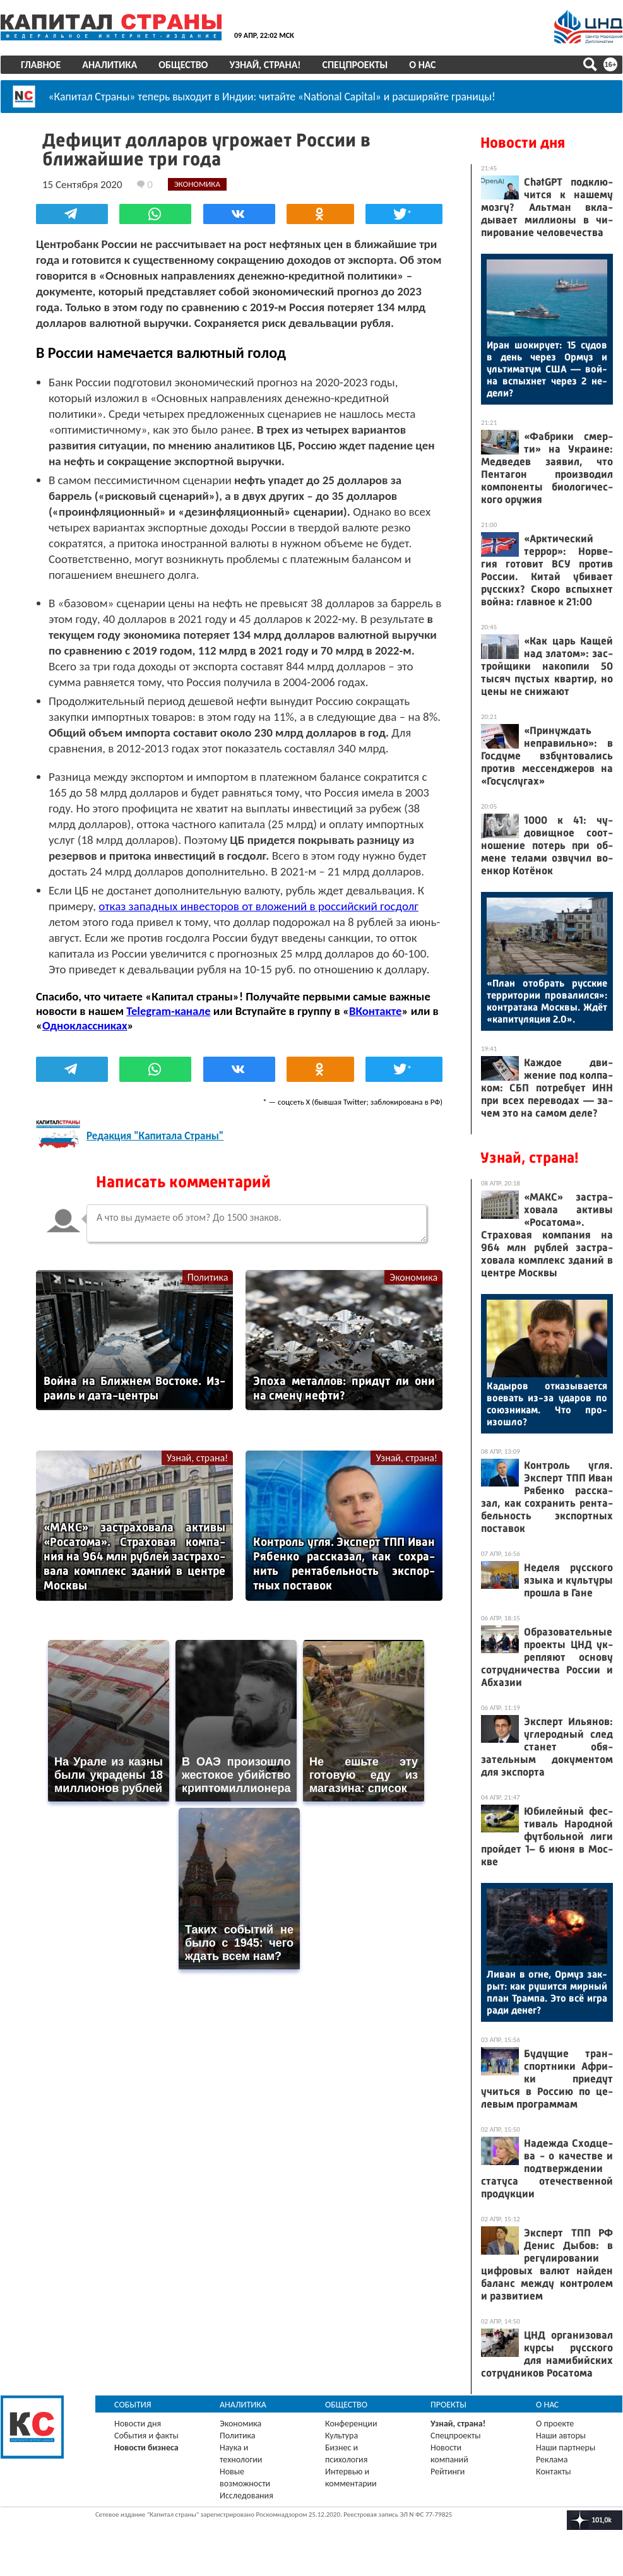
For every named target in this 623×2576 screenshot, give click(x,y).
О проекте (555, 2423)
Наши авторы (561, 2435)
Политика (207, 1277)
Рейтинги (447, 2471)
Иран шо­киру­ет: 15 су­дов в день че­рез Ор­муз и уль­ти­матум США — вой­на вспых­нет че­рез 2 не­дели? (547, 369)
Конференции (351, 2423)
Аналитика (109, 65)
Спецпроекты (355, 65)
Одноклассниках (85, 1025)
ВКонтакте (375, 1010)
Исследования (246, 2495)
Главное (41, 65)
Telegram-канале (168, 1010)
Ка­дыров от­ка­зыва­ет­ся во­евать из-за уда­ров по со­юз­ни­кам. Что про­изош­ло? (547, 1404)
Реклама (552, 2459)
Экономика (413, 1277)
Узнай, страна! (264, 65)
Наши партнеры (565, 2447)
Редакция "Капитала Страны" (154, 1136)
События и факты (146, 2435)
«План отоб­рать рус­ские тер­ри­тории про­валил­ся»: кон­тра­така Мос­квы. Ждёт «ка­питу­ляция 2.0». (547, 1001)
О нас (422, 65)
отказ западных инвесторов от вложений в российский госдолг (258, 905)
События (132, 2404)
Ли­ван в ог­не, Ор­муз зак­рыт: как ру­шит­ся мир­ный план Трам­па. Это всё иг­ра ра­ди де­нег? (547, 1992)
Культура (341, 2435)
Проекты (448, 2404)
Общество (183, 65)
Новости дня (522, 142)
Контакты (553, 2471)
